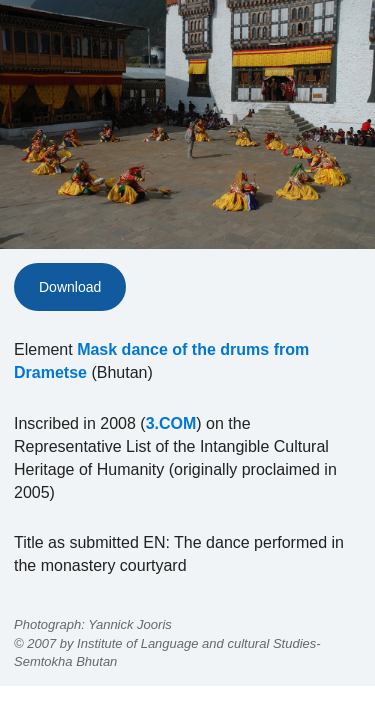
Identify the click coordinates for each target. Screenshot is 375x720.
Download (70, 287)
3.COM (171, 423)
